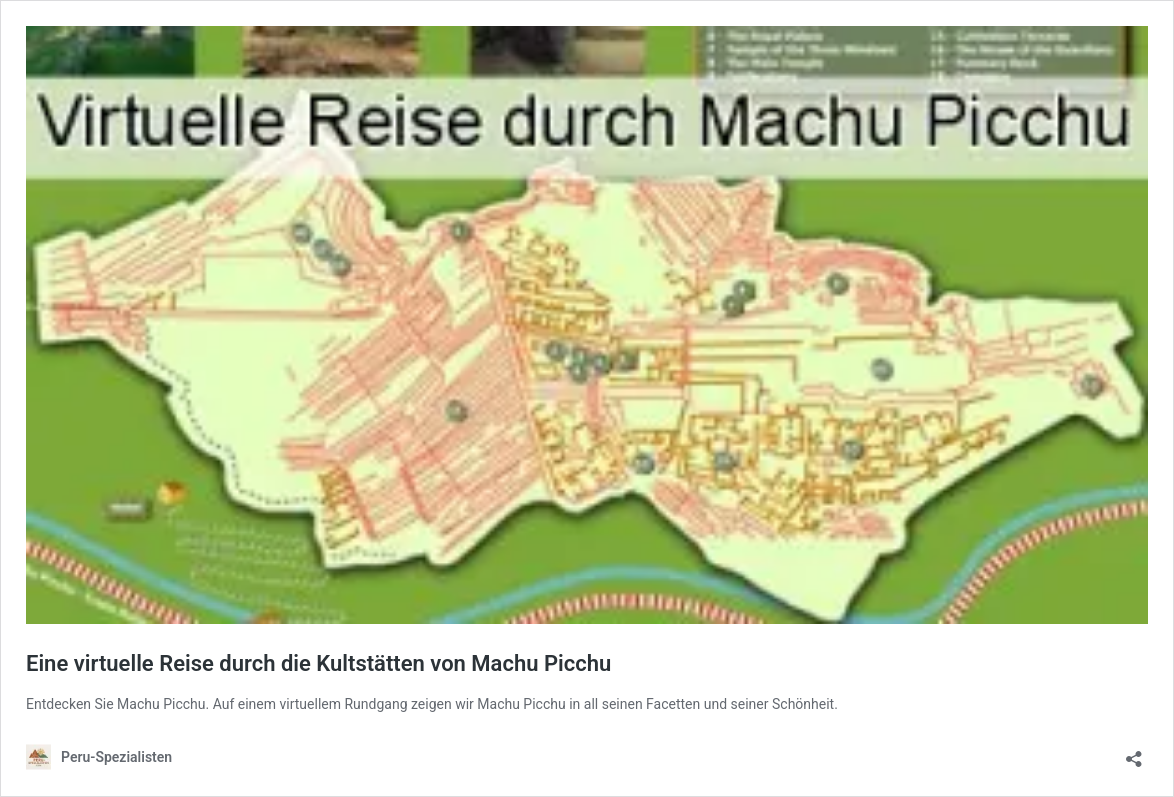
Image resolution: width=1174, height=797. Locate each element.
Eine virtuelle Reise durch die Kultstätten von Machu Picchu (318, 663)
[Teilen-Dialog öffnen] (1134, 752)
